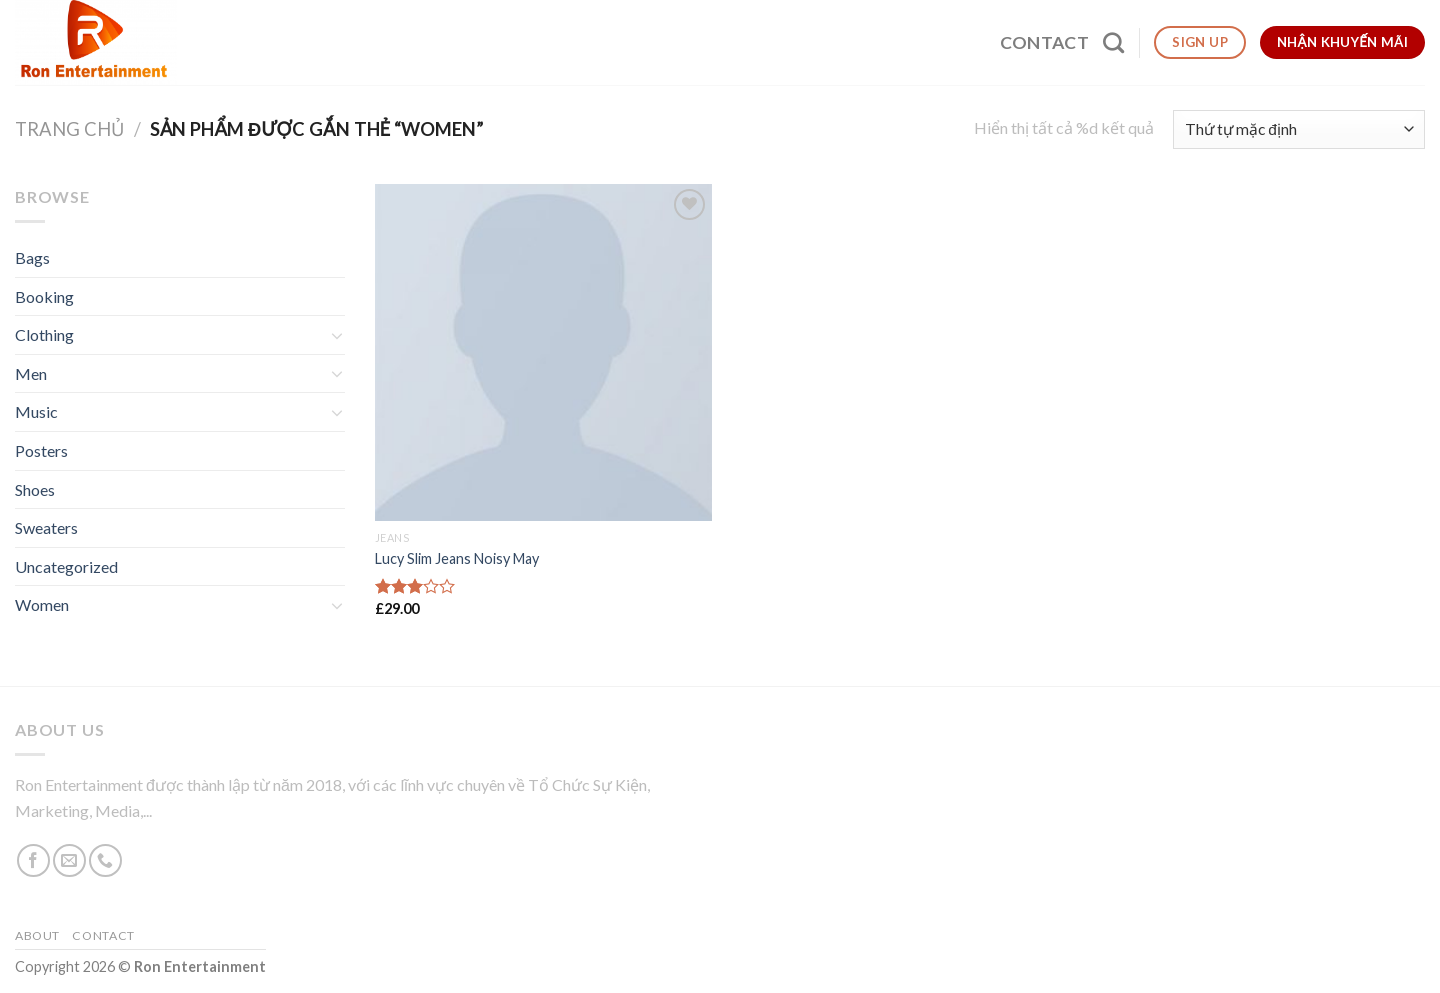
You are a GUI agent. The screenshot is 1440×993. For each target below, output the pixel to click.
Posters (41, 450)
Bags (32, 257)
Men (31, 373)
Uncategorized (66, 566)
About (37, 935)
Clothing (44, 334)
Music (36, 411)
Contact (1044, 42)
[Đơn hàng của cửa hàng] (1299, 129)
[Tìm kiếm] (1113, 42)
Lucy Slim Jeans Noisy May (457, 558)
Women (42, 604)
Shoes (35, 489)
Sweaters (46, 527)
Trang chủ (69, 129)
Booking (44, 296)
